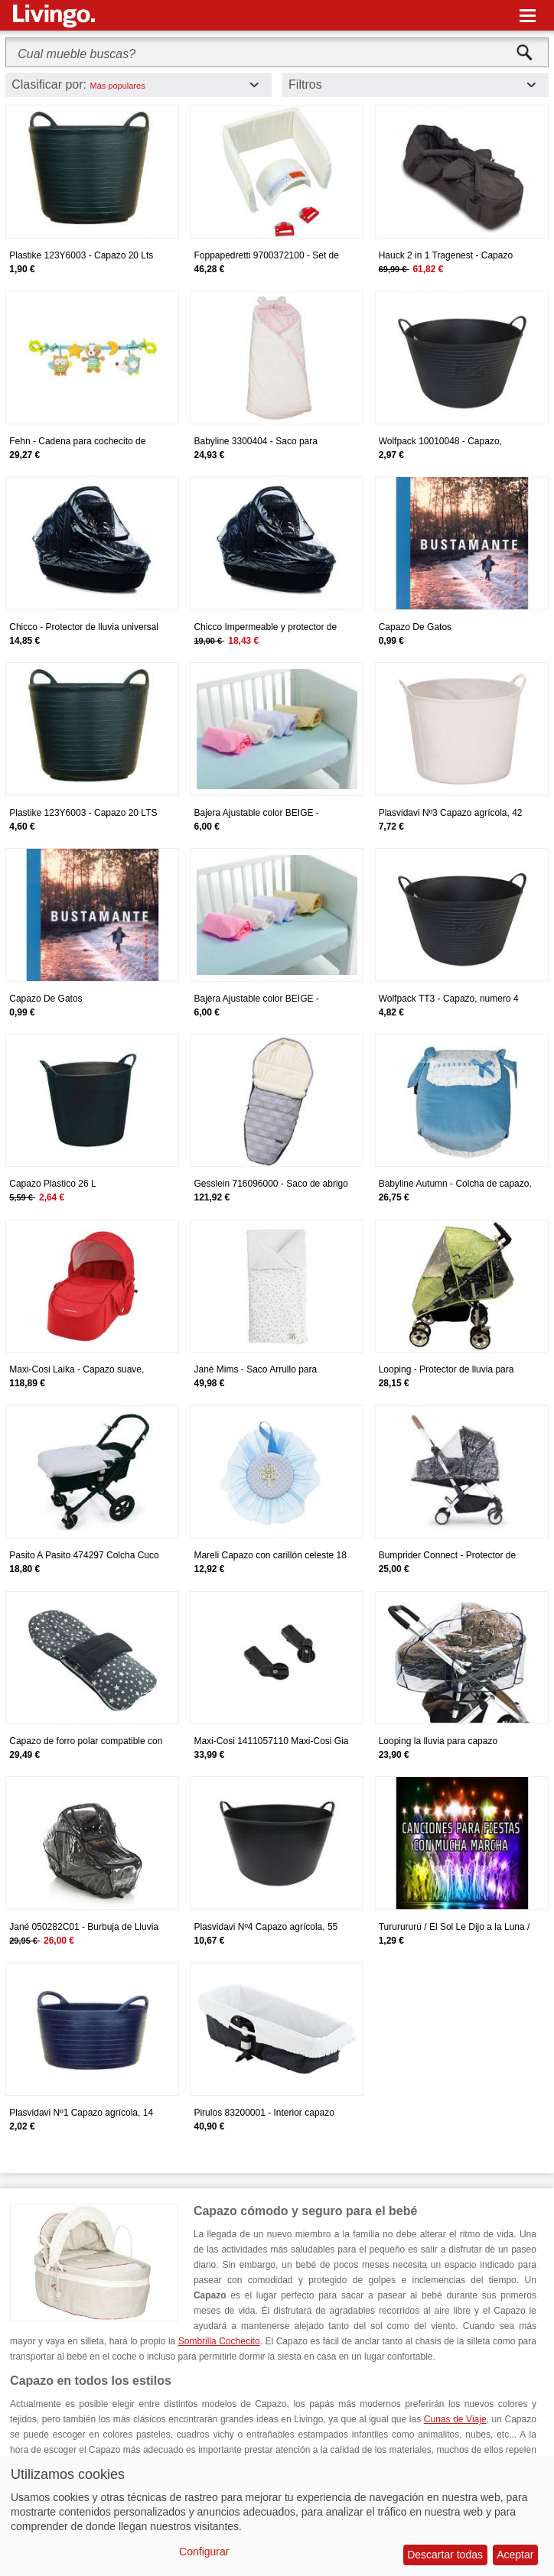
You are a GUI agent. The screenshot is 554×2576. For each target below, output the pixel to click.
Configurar (204, 2551)
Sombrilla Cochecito (219, 2341)
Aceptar (515, 2554)
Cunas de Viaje (455, 2419)
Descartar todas (445, 2554)
